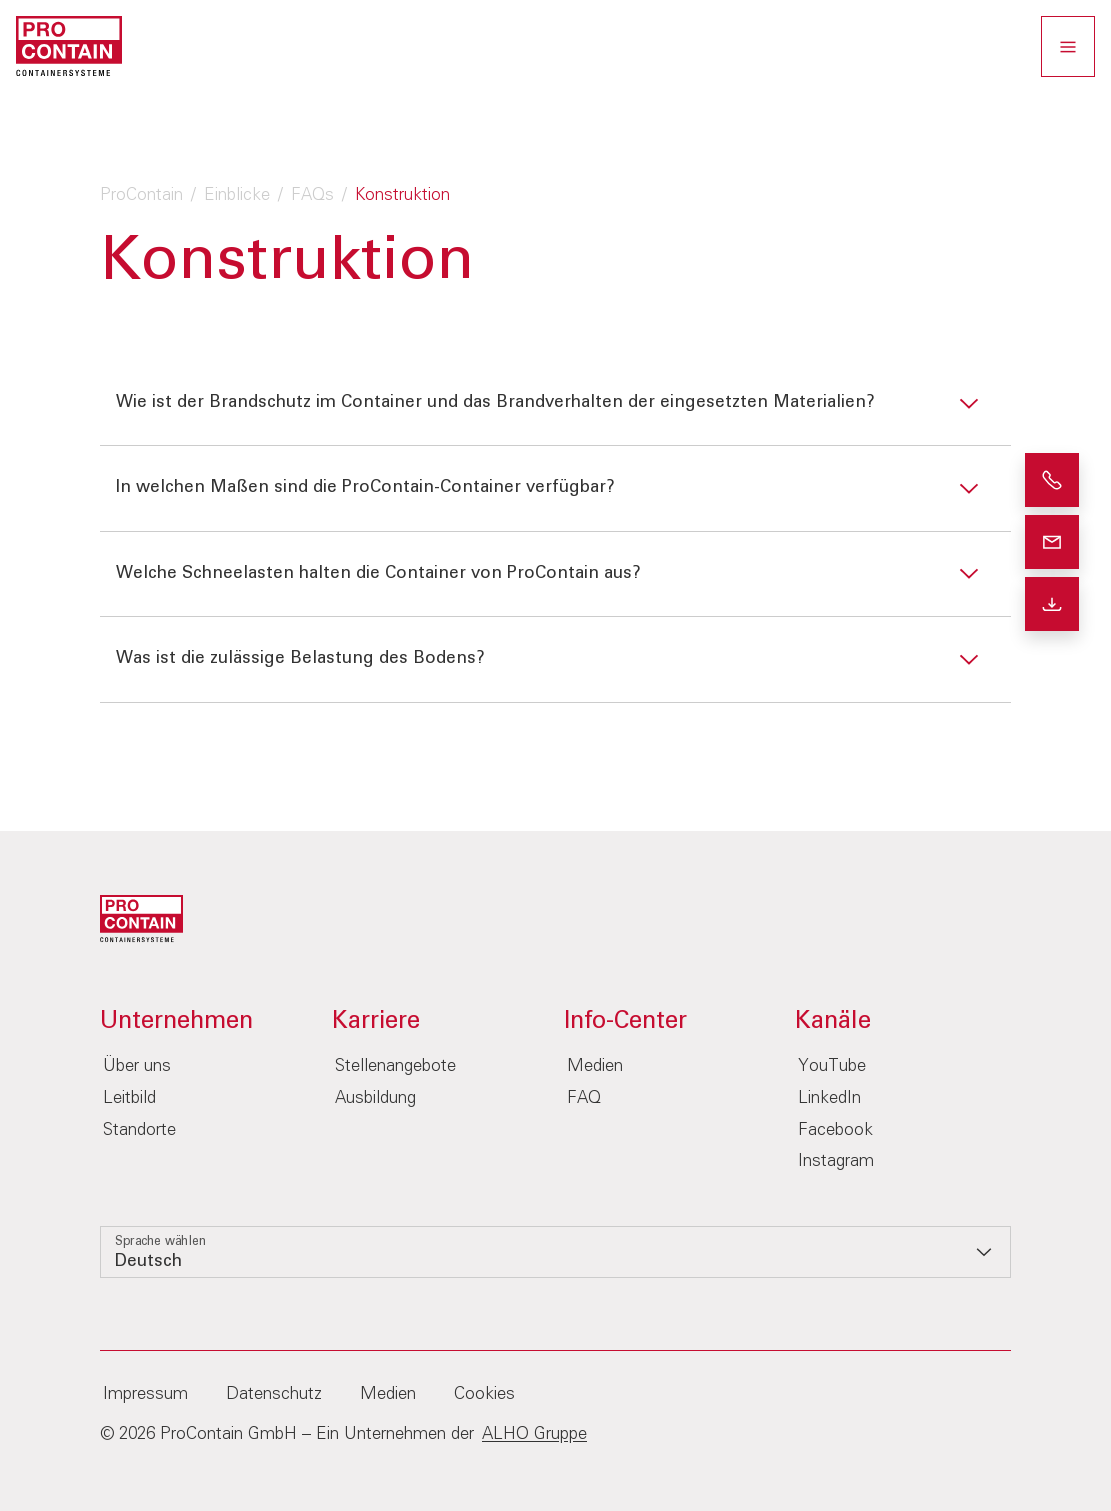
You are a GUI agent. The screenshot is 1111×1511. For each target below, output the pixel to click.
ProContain (141, 195)
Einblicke (237, 195)
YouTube (832, 1066)
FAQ (584, 1098)
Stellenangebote (395, 1066)
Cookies (484, 1394)
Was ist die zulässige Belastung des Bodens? (300, 658)
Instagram (836, 1161)
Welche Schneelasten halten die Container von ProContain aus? (378, 573)
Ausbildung (375, 1098)
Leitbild (129, 1098)
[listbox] (555, 1252)
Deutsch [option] (148, 1261)
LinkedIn (829, 1098)
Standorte (139, 1130)
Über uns (137, 1066)
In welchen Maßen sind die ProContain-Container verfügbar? (365, 487)
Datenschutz (274, 1394)
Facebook (835, 1130)
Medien (595, 1066)
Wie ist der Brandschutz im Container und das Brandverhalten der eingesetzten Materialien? (495, 402)
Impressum (145, 1394)
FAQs (312, 195)
